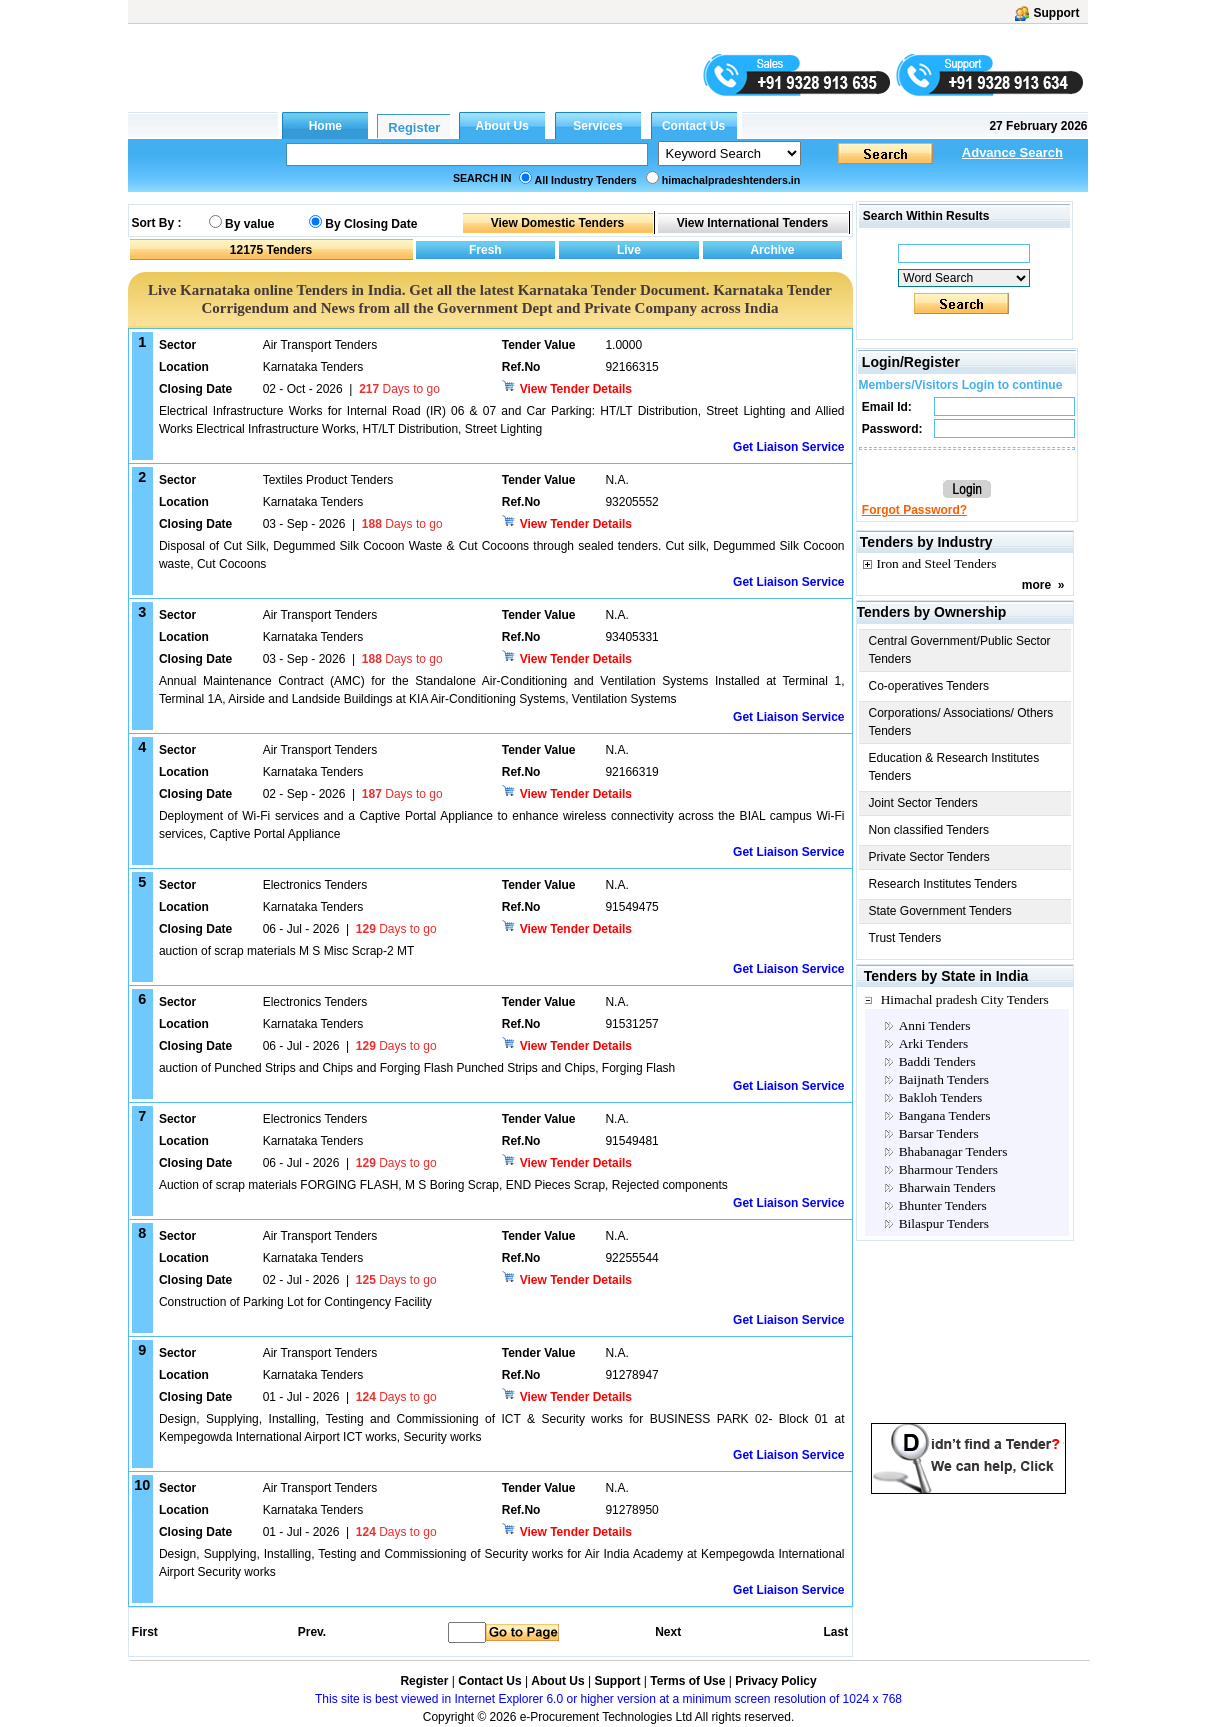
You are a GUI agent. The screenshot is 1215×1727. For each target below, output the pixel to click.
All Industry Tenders (586, 180)
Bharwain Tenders (947, 1187)
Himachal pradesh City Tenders (965, 999)
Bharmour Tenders (948, 1169)
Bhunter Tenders (943, 1205)
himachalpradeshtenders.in (731, 180)
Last (835, 1632)
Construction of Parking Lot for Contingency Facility (295, 1302)
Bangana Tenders (945, 1115)
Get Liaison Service (788, 447)
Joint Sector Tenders (923, 803)
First (144, 1632)
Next (668, 1632)
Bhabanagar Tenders (953, 1151)
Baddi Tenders (937, 1061)
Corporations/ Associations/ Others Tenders (961, 722)
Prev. (312, 1632)
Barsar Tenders (939, 1133)
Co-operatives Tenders (929, 686)
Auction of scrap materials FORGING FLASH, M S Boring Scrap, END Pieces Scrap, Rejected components (443, 1185)
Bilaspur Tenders (944, 1223)
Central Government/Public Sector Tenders (960, 650)
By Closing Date (371, 224)
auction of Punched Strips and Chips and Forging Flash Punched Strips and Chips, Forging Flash (417, 1068)
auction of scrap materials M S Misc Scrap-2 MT (286, 951)
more (1036, 585)
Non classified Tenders (929, 830)
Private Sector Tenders (929, 857)
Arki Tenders (934, 1043)
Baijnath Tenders (944, 1079)
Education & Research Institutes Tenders (954, 767)
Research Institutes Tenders (943, 884)
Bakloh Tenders (941, 1097)
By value (249, 224)
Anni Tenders (935, 1025)
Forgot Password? (914, 510)
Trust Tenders (905, 938)
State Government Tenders (940, 911)
